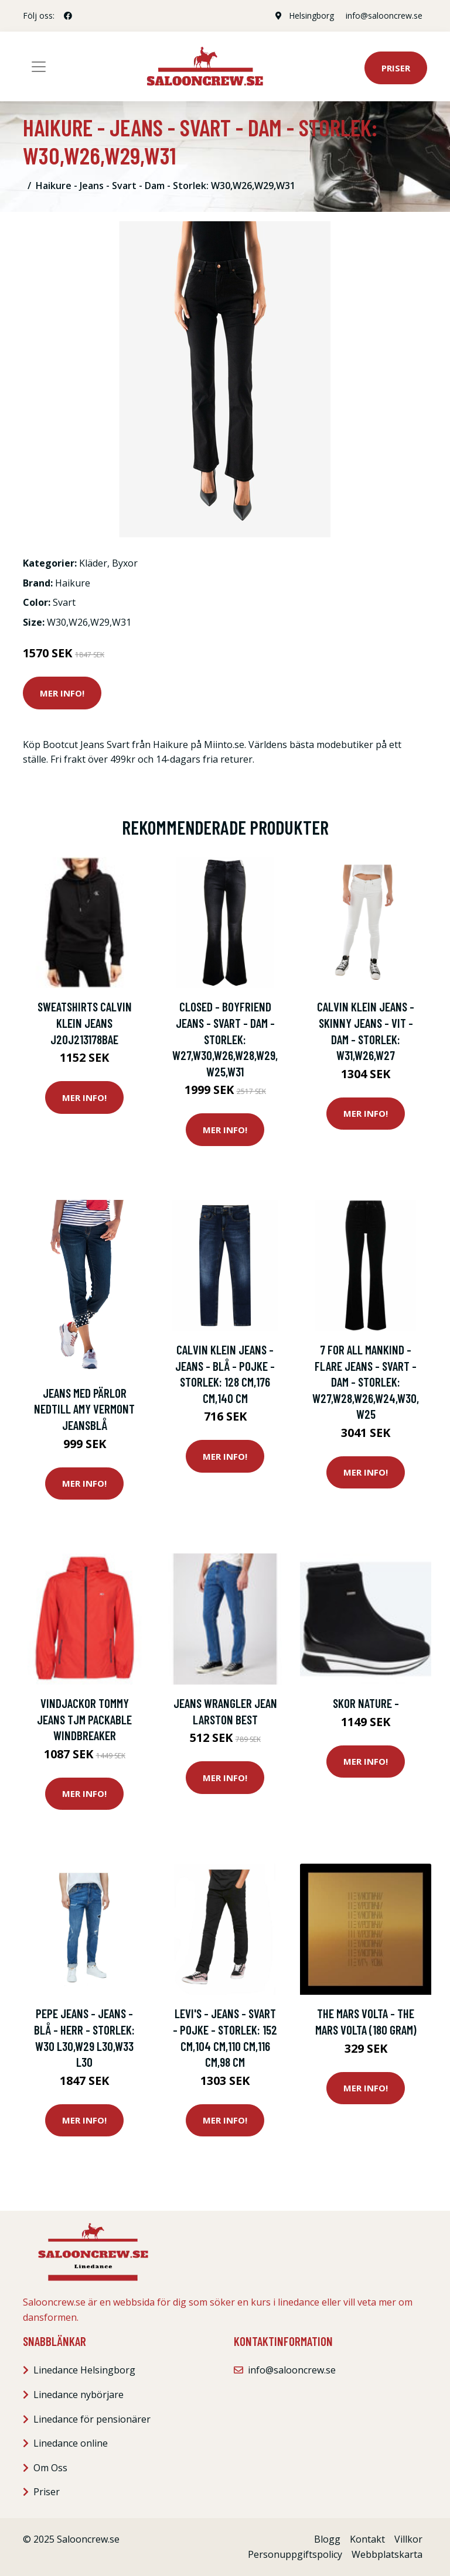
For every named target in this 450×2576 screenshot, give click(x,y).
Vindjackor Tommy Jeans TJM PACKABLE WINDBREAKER (84, 1719)
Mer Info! (62, 693)
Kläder (93, 563)
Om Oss (50, 2467)
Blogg (327, 2539)
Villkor (408, 2539)
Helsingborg (311, 15)
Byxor (125, 563)
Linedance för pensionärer (92, 2419)
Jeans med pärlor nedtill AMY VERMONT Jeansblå (84, 1408)
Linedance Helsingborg (84, 2370)
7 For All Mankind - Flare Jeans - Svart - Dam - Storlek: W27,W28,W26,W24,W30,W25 (365, 1381)
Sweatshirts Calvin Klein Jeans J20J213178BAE (85, 1022)
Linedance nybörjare (78, 2394)
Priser (395, 68)
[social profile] (68, 16)
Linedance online (70, 2443)
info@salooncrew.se (384, 15)
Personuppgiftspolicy (295, 2554)
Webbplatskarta (387, 2554)
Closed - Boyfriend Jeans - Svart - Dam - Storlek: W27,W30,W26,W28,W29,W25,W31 (225, 1038)
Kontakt (367, 2539)
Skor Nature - (366, 1703)
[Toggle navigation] (38, 67)
